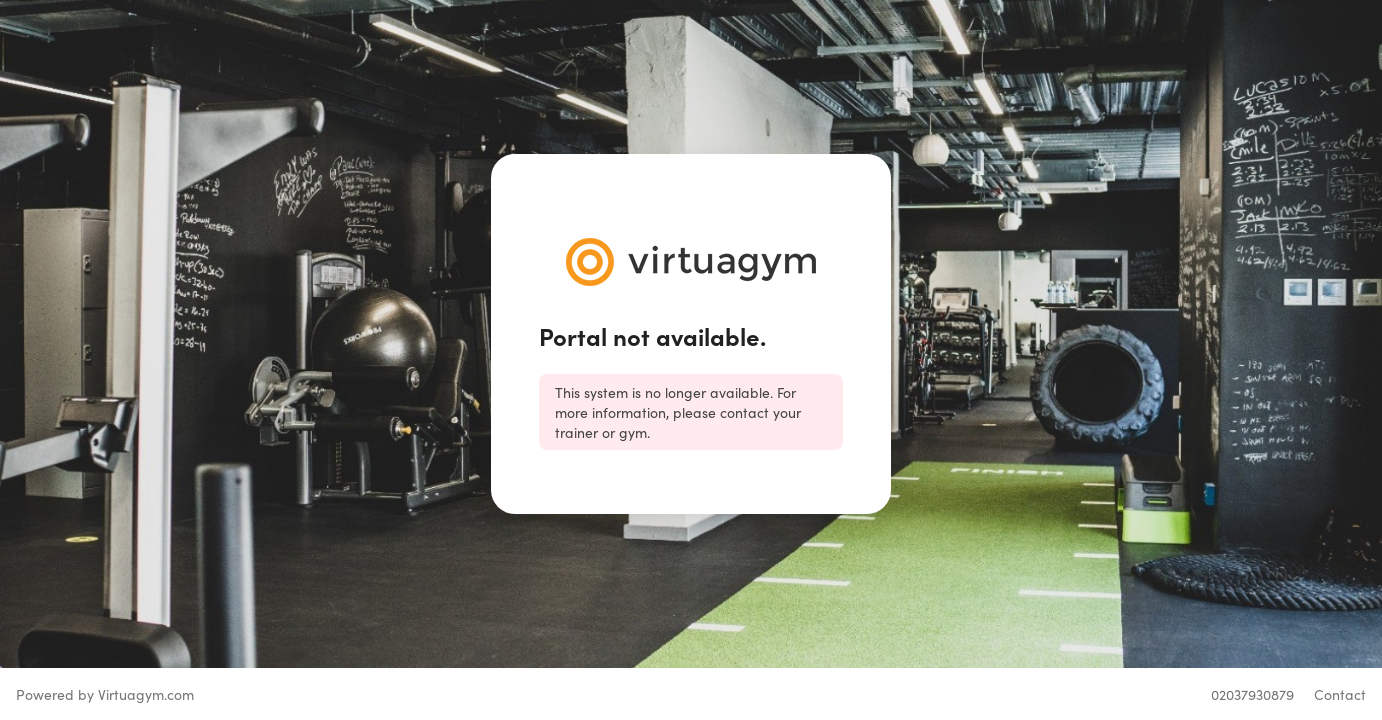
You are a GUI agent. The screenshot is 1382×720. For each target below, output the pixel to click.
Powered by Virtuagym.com (105, 694)
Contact (1340, 694)
